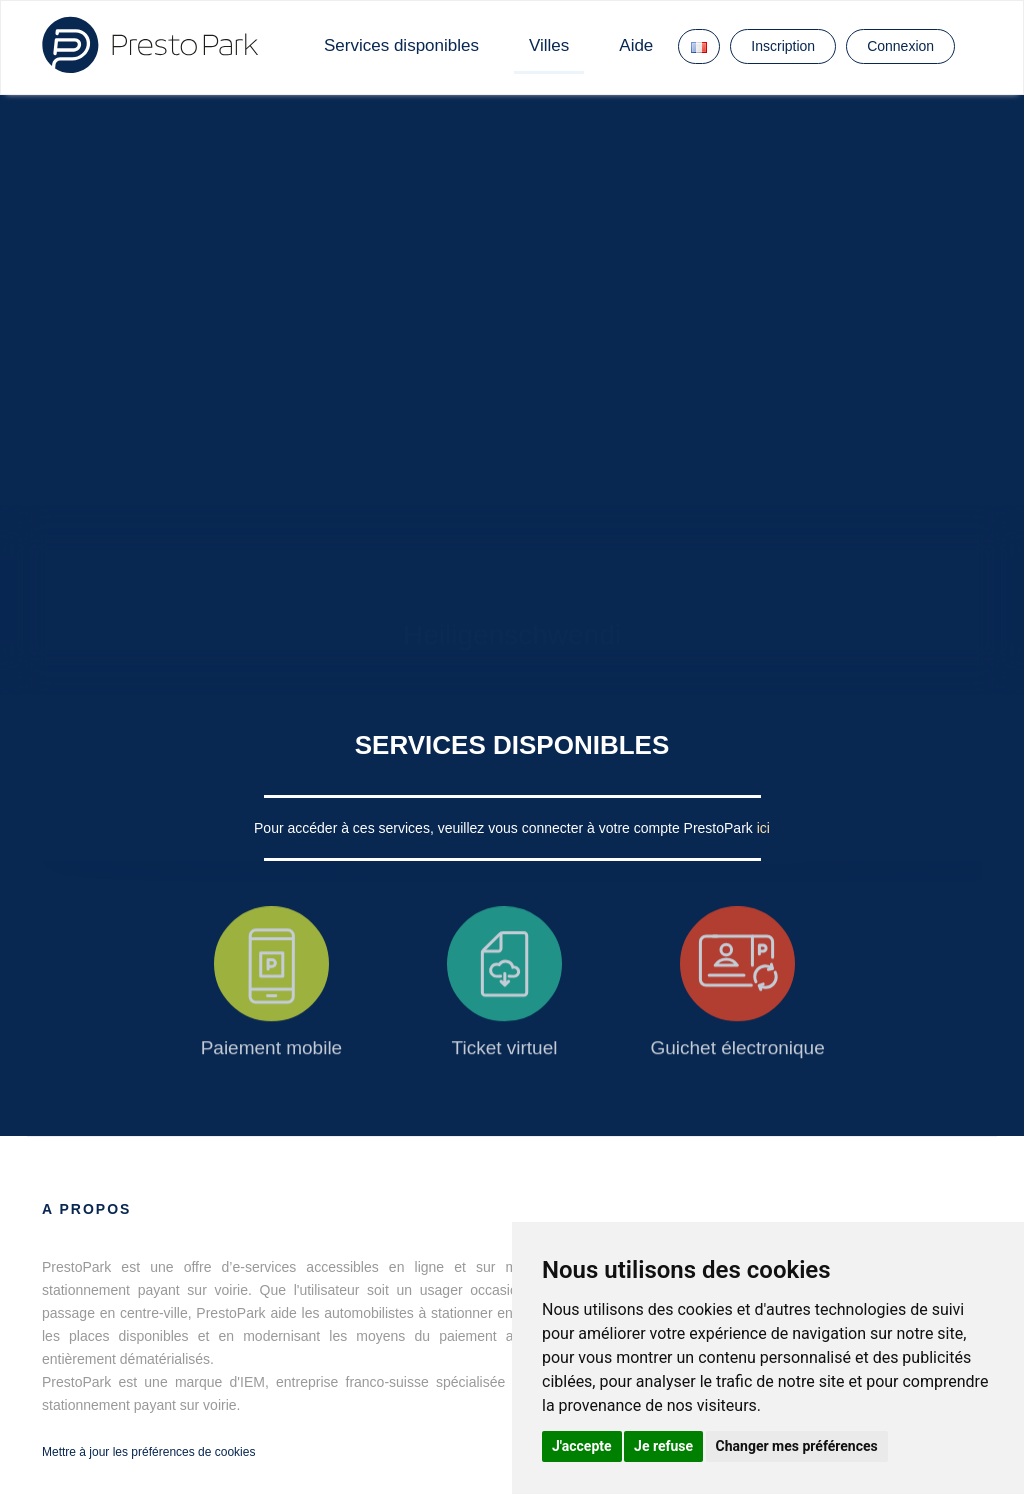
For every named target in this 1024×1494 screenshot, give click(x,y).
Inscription (783, 46)
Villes (549, 45)
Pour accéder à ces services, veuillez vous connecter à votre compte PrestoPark (505, 828)
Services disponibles (401, 45)
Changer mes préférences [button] (797, 1446)
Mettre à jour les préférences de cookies (148, 1452)
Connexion (900, 46)
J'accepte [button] (582, 1446)
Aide (636, 45)
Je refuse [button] (663, 1446)
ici (763, 828)
